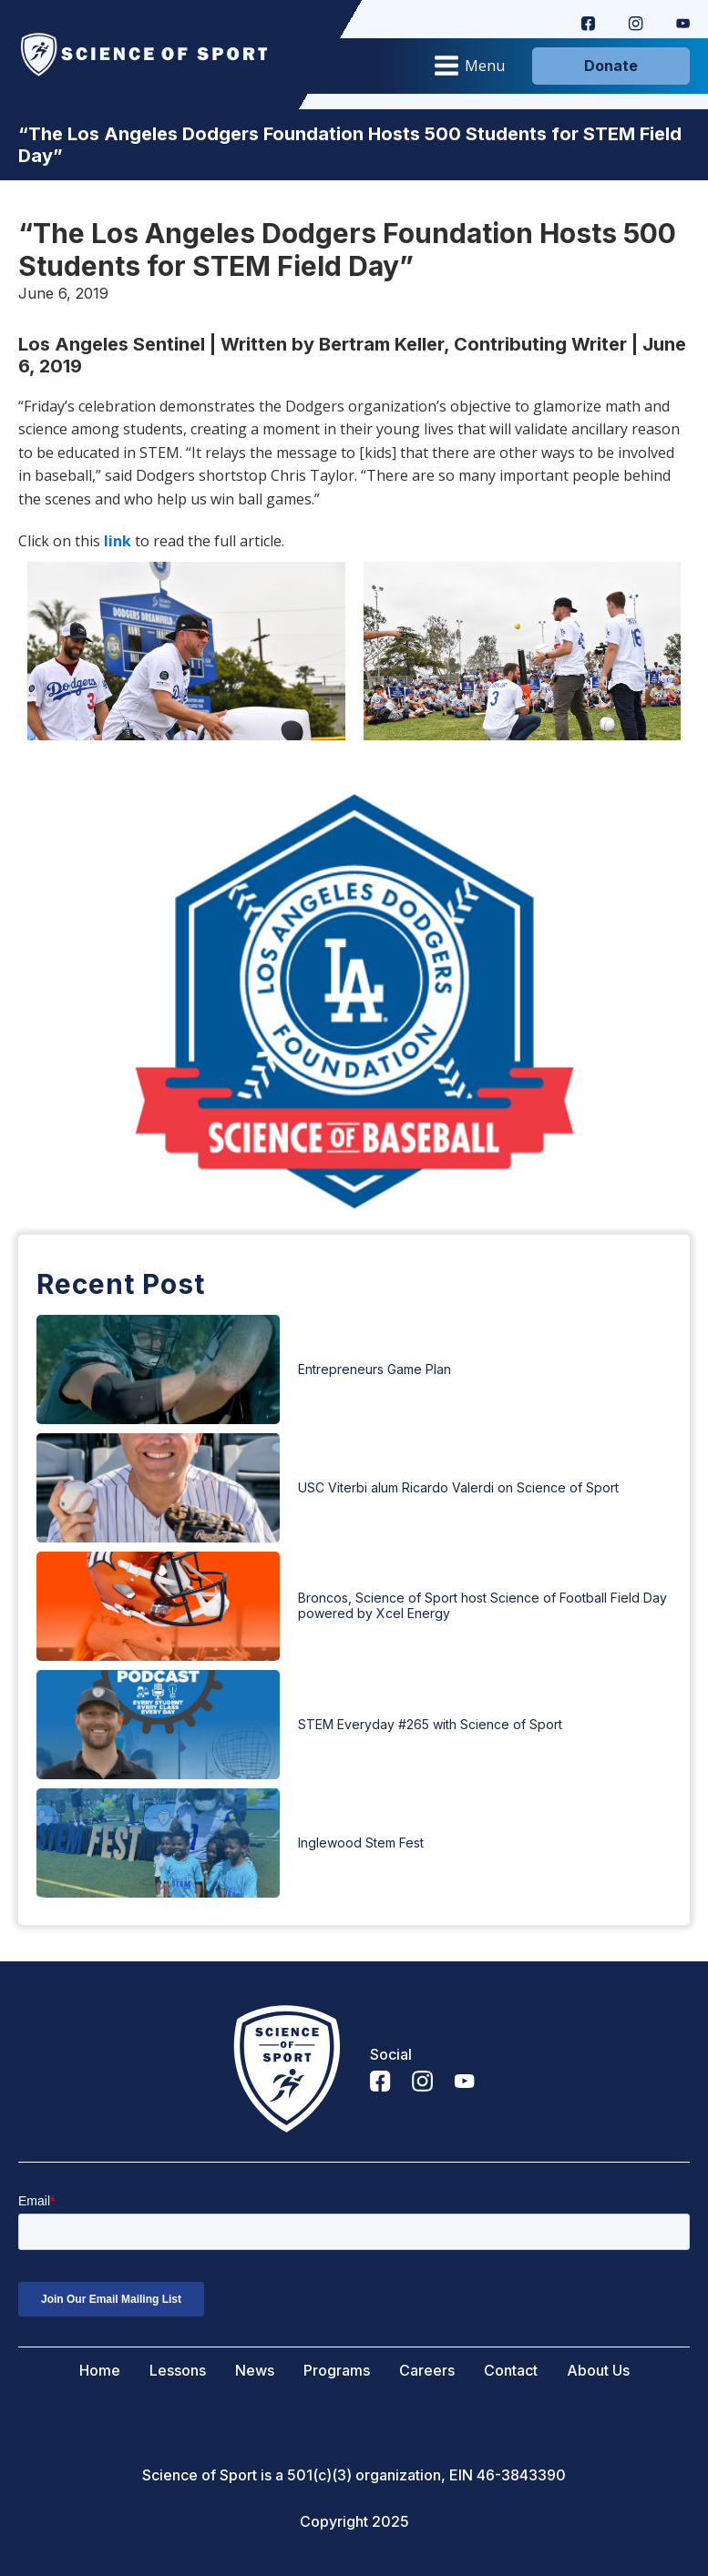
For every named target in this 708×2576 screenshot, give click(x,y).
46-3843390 (521, 2475)
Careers (427, 2370)
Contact (511, 2370)
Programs (336, 2370)
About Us (598, 2370)
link (117, 541)
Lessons (177, 2370)
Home (99, 2370)
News (254, 2370)
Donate (611, 65)
